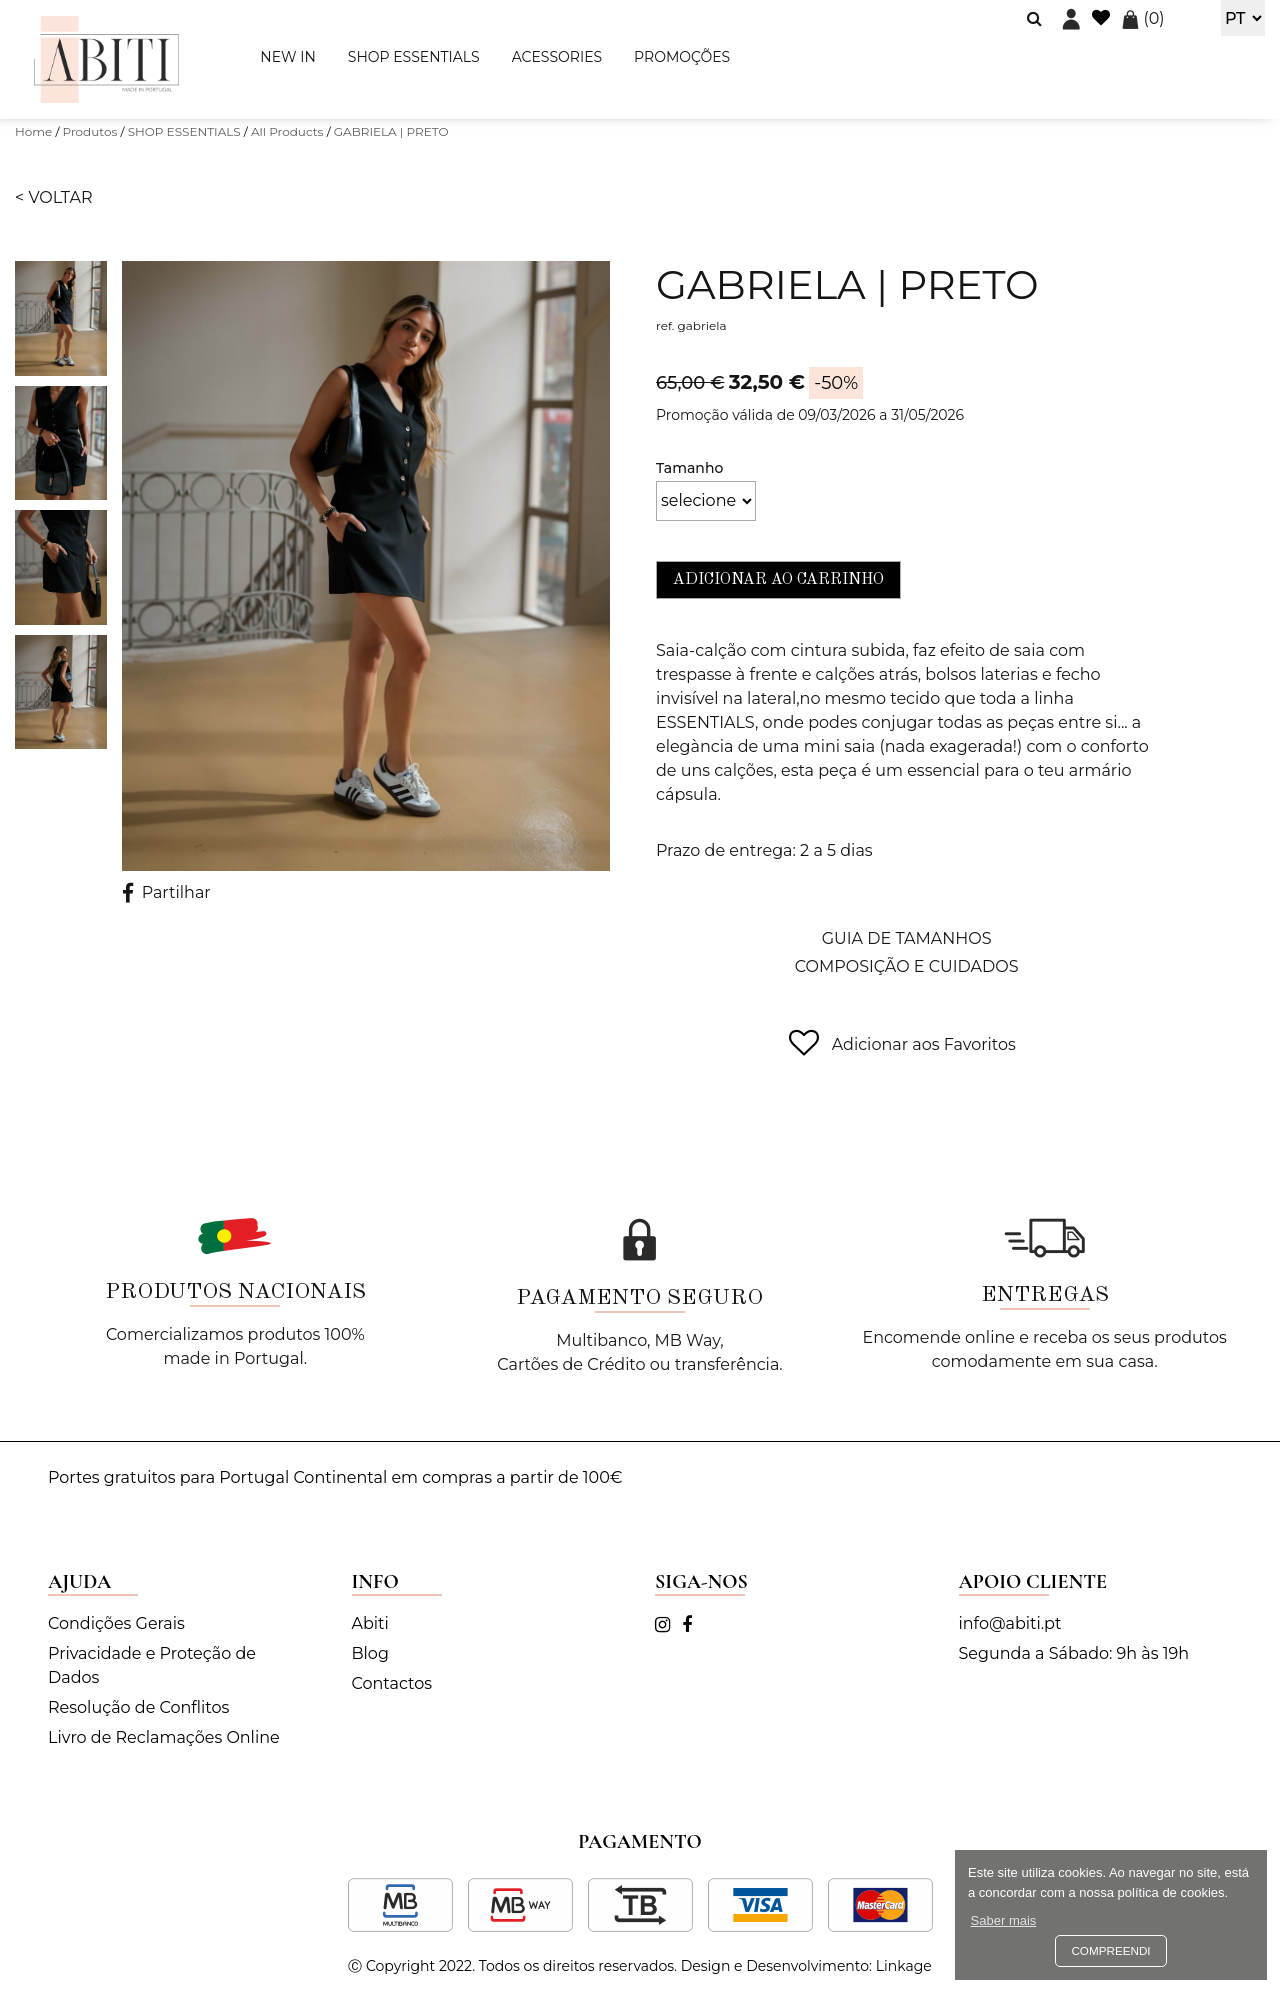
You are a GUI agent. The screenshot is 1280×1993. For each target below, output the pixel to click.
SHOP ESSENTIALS (414, 57)
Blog (370, 1653)
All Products (287, 131)
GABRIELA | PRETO (391, 131)
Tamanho (689, 468)
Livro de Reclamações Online (164, 1737)
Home (33, 131)
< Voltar (54, 197)
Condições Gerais (116, 1623)
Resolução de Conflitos (138, 1707)
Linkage (904, 1966)
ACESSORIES (557, 57)
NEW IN (287, 57)
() (1143, 18)
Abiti (370, 1623)
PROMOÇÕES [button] (682, 57)
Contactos (392, 1683)
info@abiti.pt (1010, 1623)
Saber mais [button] (1004, 1920)
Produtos (90, 131)
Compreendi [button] (1110, 1950)
